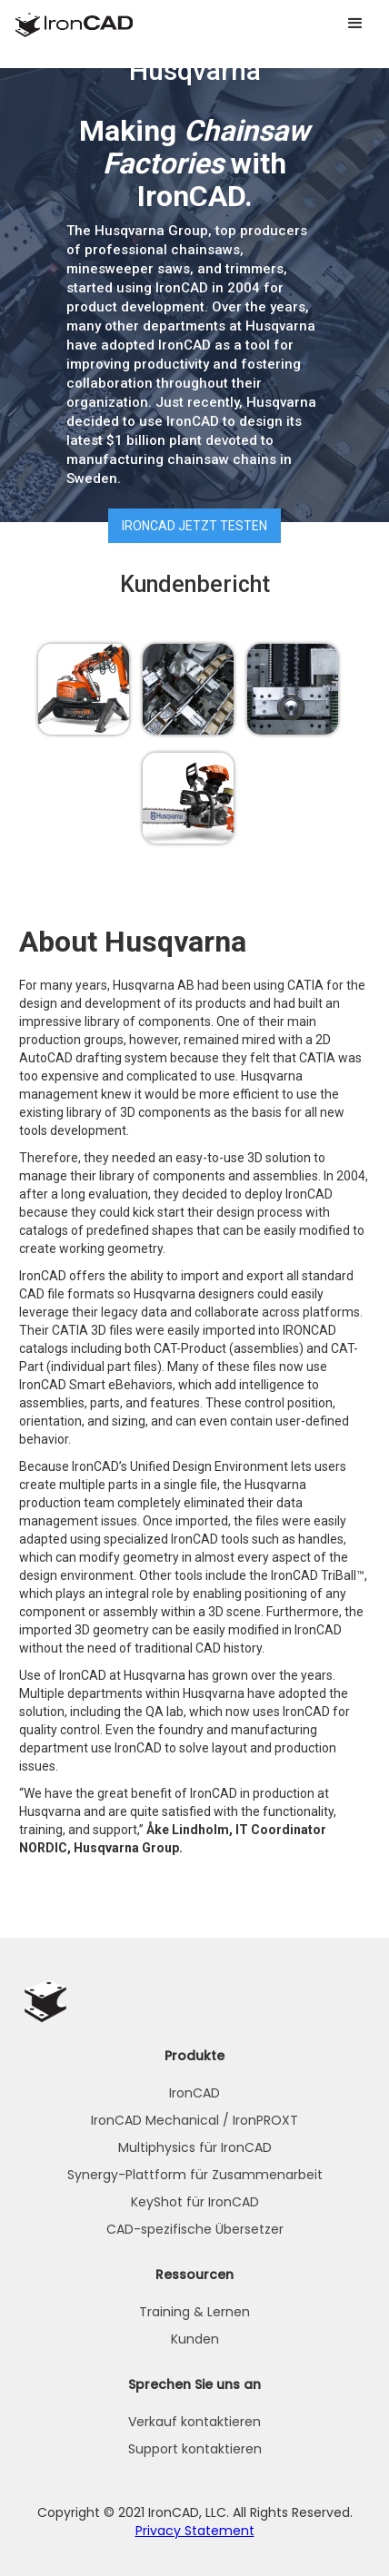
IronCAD (194, 2093)
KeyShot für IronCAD (195, 2202)
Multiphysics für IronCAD (195, 2147)
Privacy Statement (194, 2531)
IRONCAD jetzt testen (194, 525)
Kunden (195, 2339)
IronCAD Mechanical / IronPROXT (194, 2120)
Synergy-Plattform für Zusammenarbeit (195, 2175)
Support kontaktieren (195, 2449)
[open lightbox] (83, 689)
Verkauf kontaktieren (194, 2422)
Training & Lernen (194, 2312)
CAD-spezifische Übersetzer (195, 2229)
